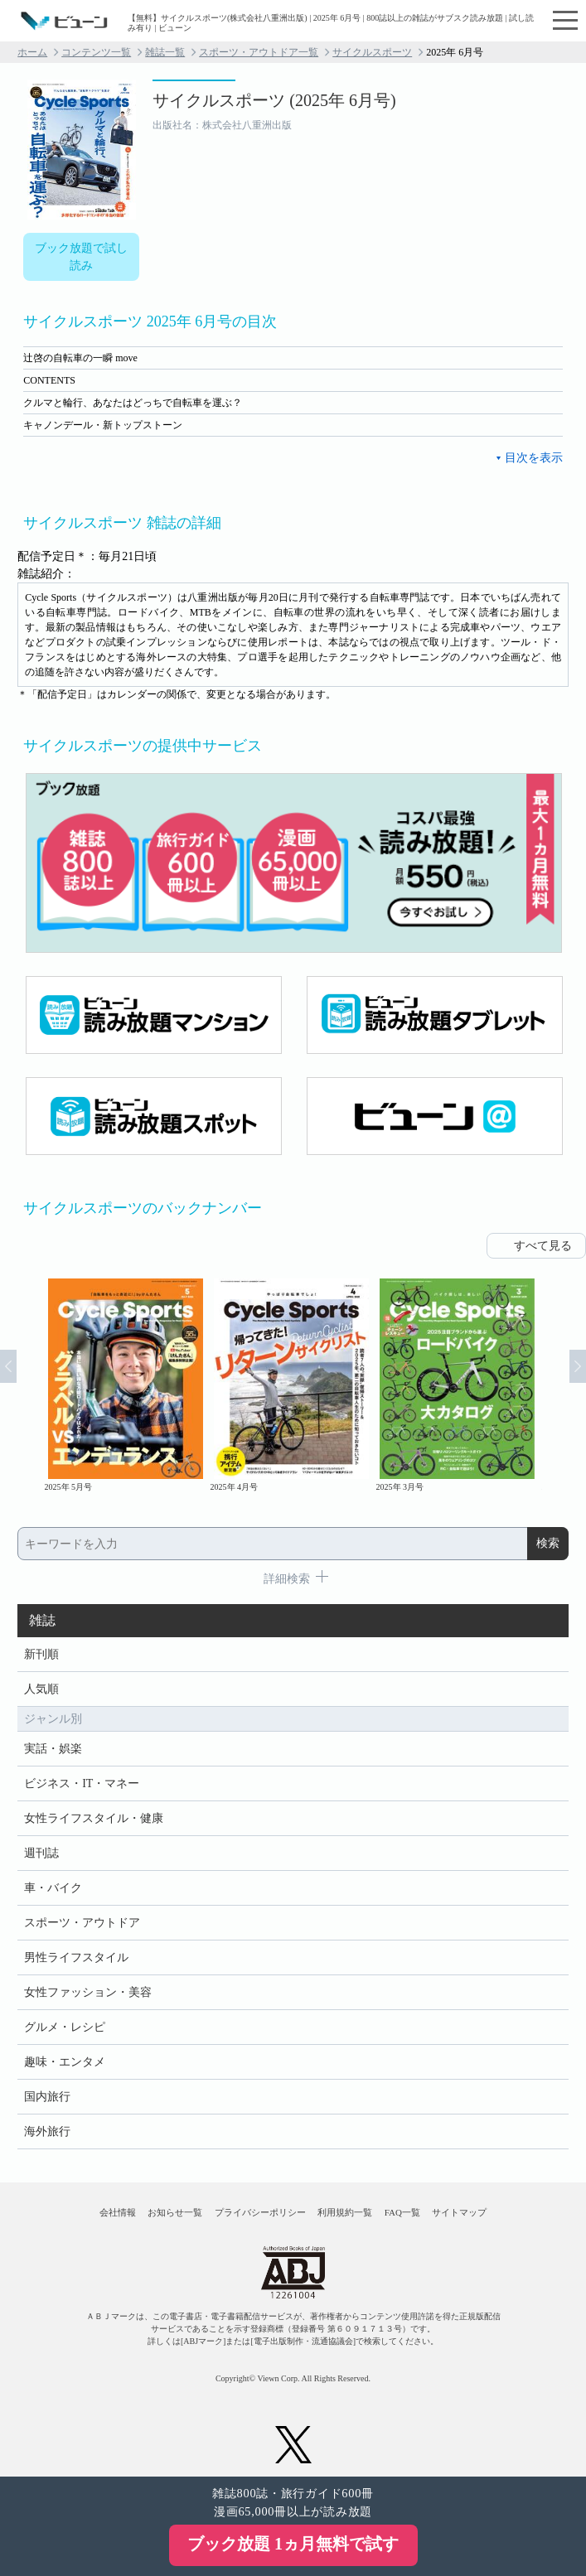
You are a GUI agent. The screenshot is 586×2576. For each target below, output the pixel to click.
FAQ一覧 (402, 2212)
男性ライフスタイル (76, 1957)
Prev (8, 1366)
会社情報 (117, 2212)
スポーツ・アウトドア (82, 1922)
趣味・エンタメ (64, 2062)
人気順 (41, 1689)
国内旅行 (47, 2096)
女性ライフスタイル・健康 (93, 1818)
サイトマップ (459, 2212)
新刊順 (41, 1654)
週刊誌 (41, 1853)
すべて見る (543, 1246)
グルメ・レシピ (64, 2027)
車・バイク (53, 1888)
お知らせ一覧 (175, 2212)
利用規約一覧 (344, 2212)
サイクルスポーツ (372, 52)
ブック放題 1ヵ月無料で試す (293, 2544)
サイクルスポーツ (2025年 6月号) (274, 100)
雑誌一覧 (165, 52)
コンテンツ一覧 (96, 52)
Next (577, 1366)
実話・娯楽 (53, 1748)
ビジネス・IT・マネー (81, 1783)
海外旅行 (47, 2131)
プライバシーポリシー (260, 2212)
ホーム (32, 52)
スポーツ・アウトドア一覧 (258, 52)
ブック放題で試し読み (81, 257)
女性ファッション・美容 (88, 1992)
